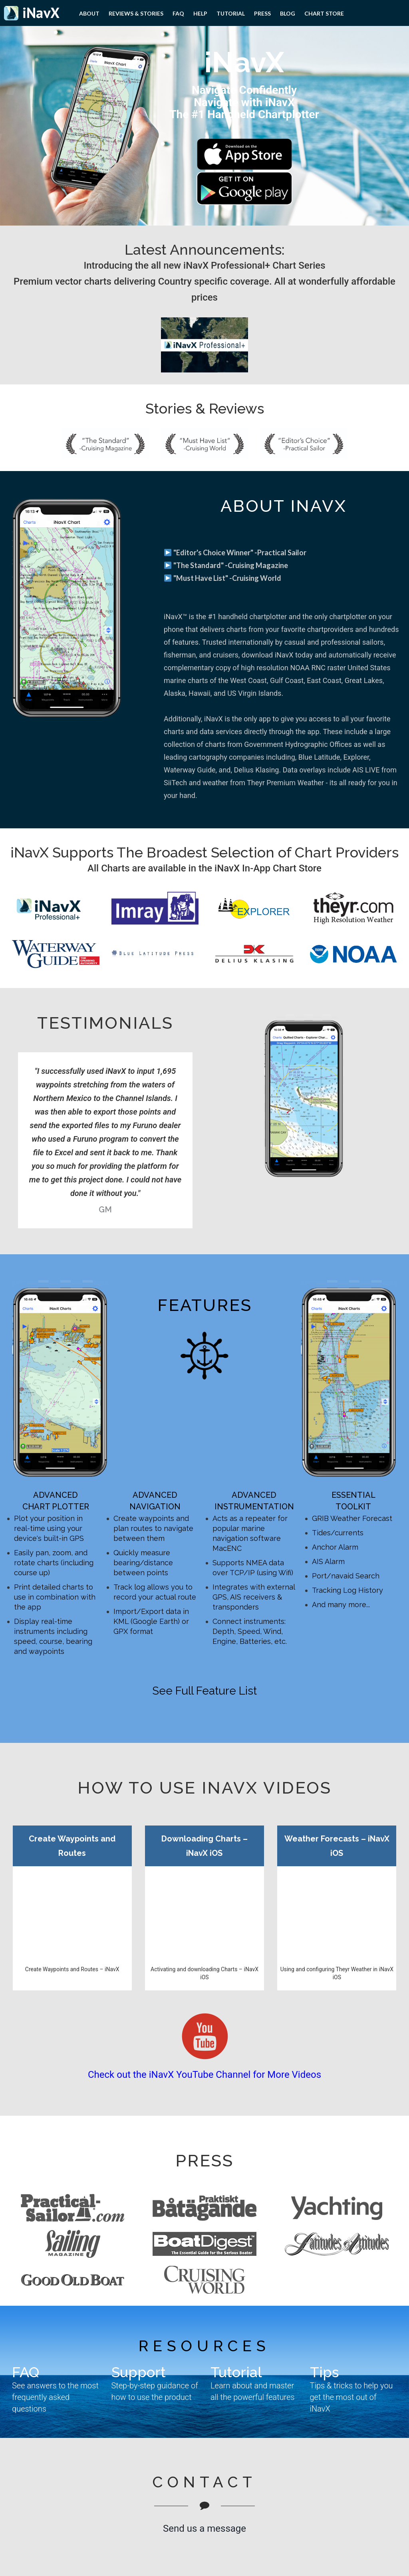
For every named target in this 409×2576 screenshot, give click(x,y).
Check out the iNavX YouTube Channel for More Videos (204, 2074)
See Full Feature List (204, 1690)
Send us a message (204, 2528)
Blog (287, 13)
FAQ (178, 13)
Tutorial (230, 13)
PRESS (262, 13)
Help (200, 13)
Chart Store (324, 13)
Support (138, 2372)
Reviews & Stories (136, 13)
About (89, 13)
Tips (324, 2372)
